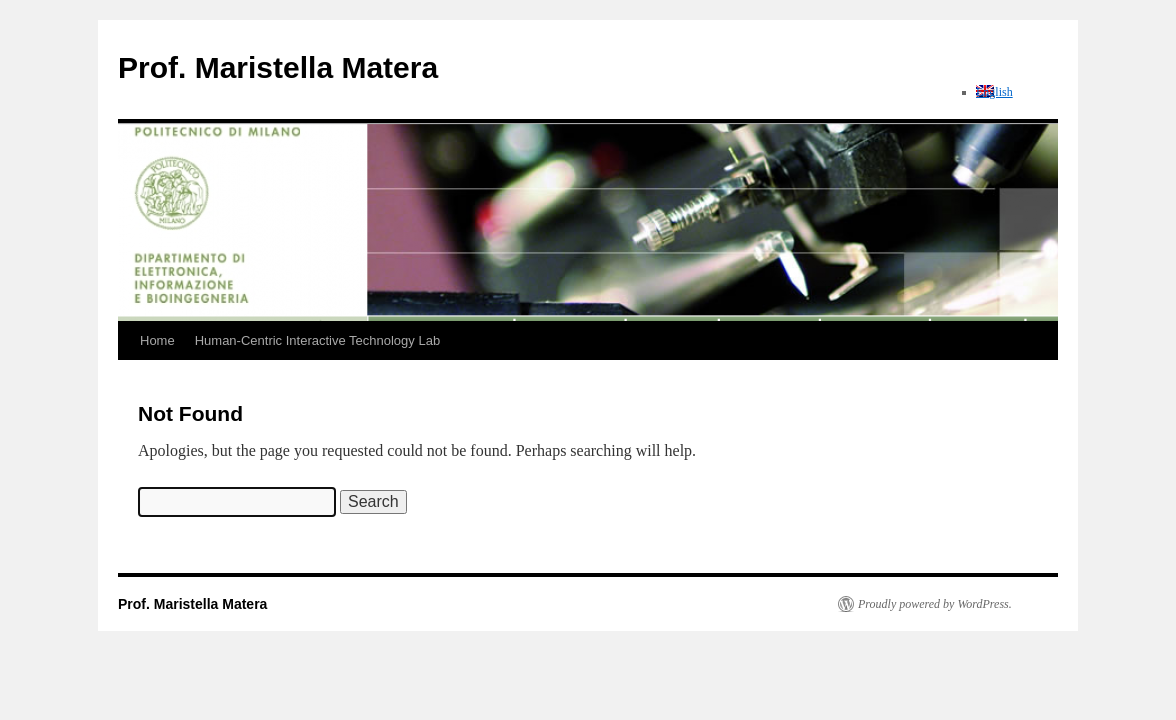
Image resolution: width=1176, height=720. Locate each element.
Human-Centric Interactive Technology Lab (317, 340)
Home (157, 340)
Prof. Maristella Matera (278, 67)
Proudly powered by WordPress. (935, 604)
